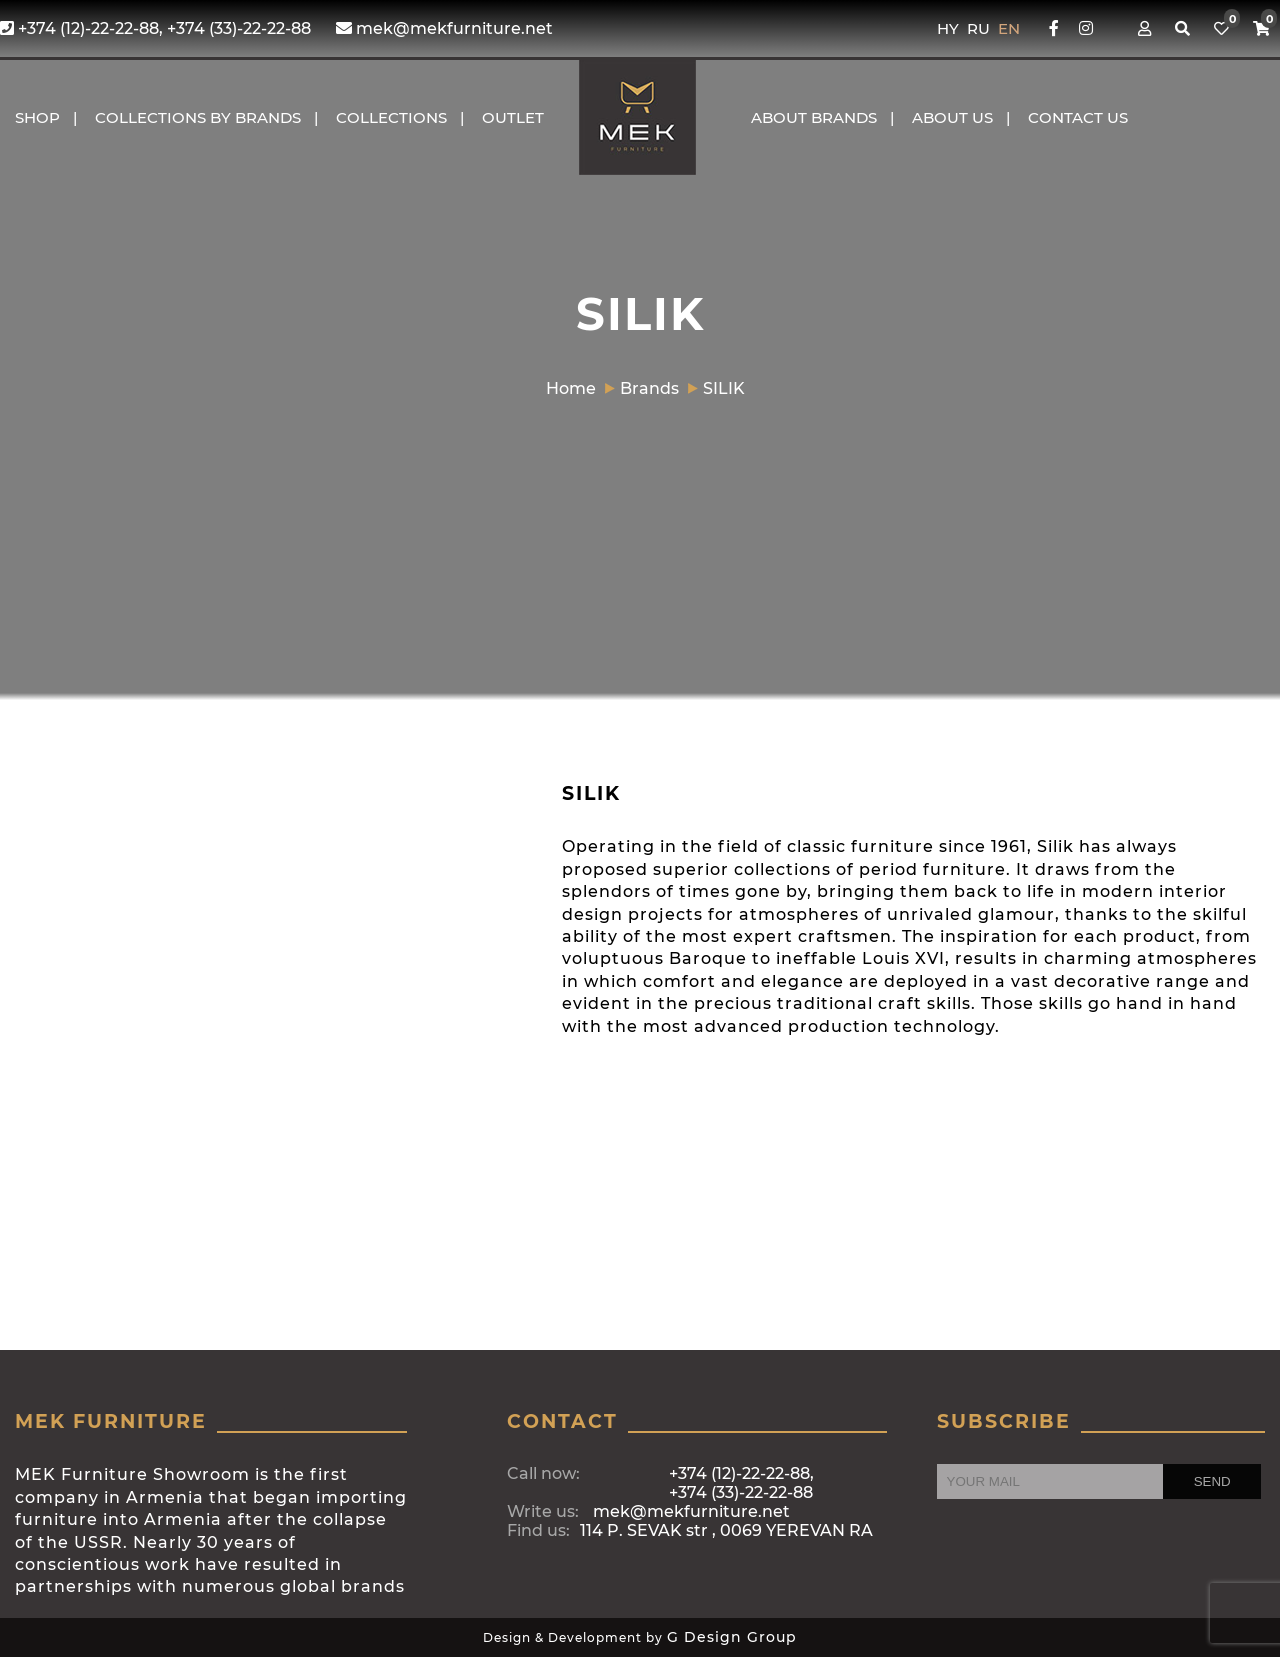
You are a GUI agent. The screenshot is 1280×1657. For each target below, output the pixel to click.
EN (1009, 28)
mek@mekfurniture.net (444, 28)
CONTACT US (1078, 117)
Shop (37, 117)
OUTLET (513, 117)
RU (980, 28)
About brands (814, 117)
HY (950, 28)
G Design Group (732, 1637)
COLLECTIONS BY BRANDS (198, 117)
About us (952, 117)
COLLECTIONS (391, 117)
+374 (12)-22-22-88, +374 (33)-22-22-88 (155, 28)
